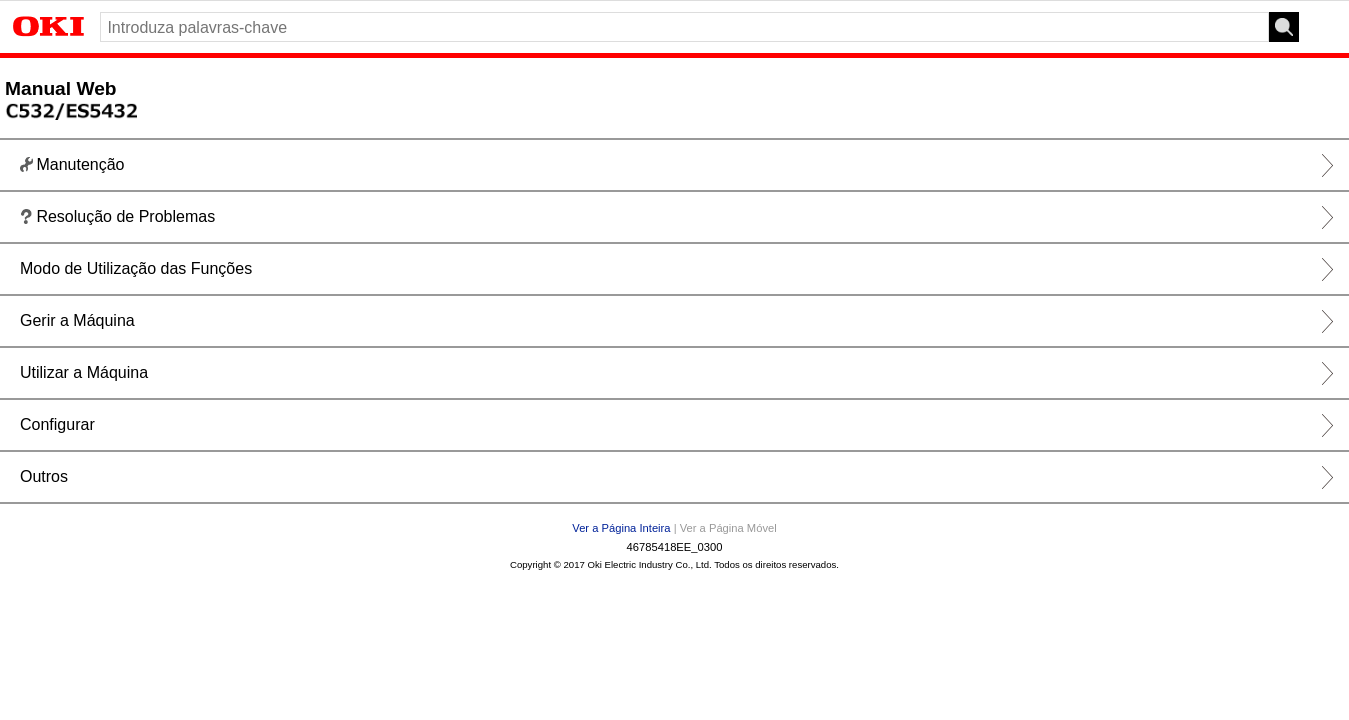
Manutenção (72, 165)
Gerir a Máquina (77, 320)
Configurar (57, 424)
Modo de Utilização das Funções (136, 268)
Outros (44, 476)
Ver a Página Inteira (621, 528)
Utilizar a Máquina (84, 372)
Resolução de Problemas (117, 217)
